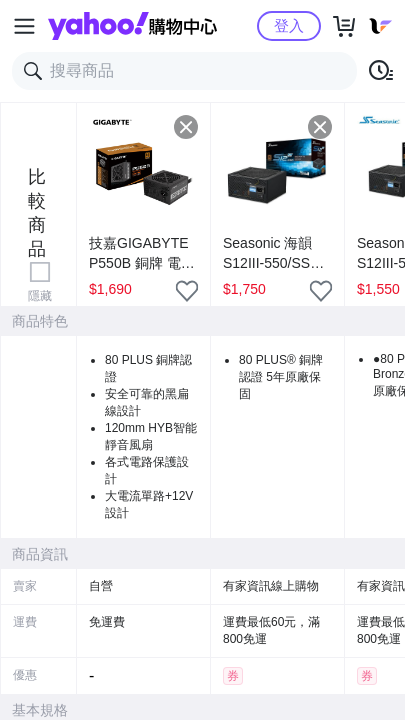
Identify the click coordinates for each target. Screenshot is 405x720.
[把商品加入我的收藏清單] (187, 291)
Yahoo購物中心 (132, 26)
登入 (289, 25)
